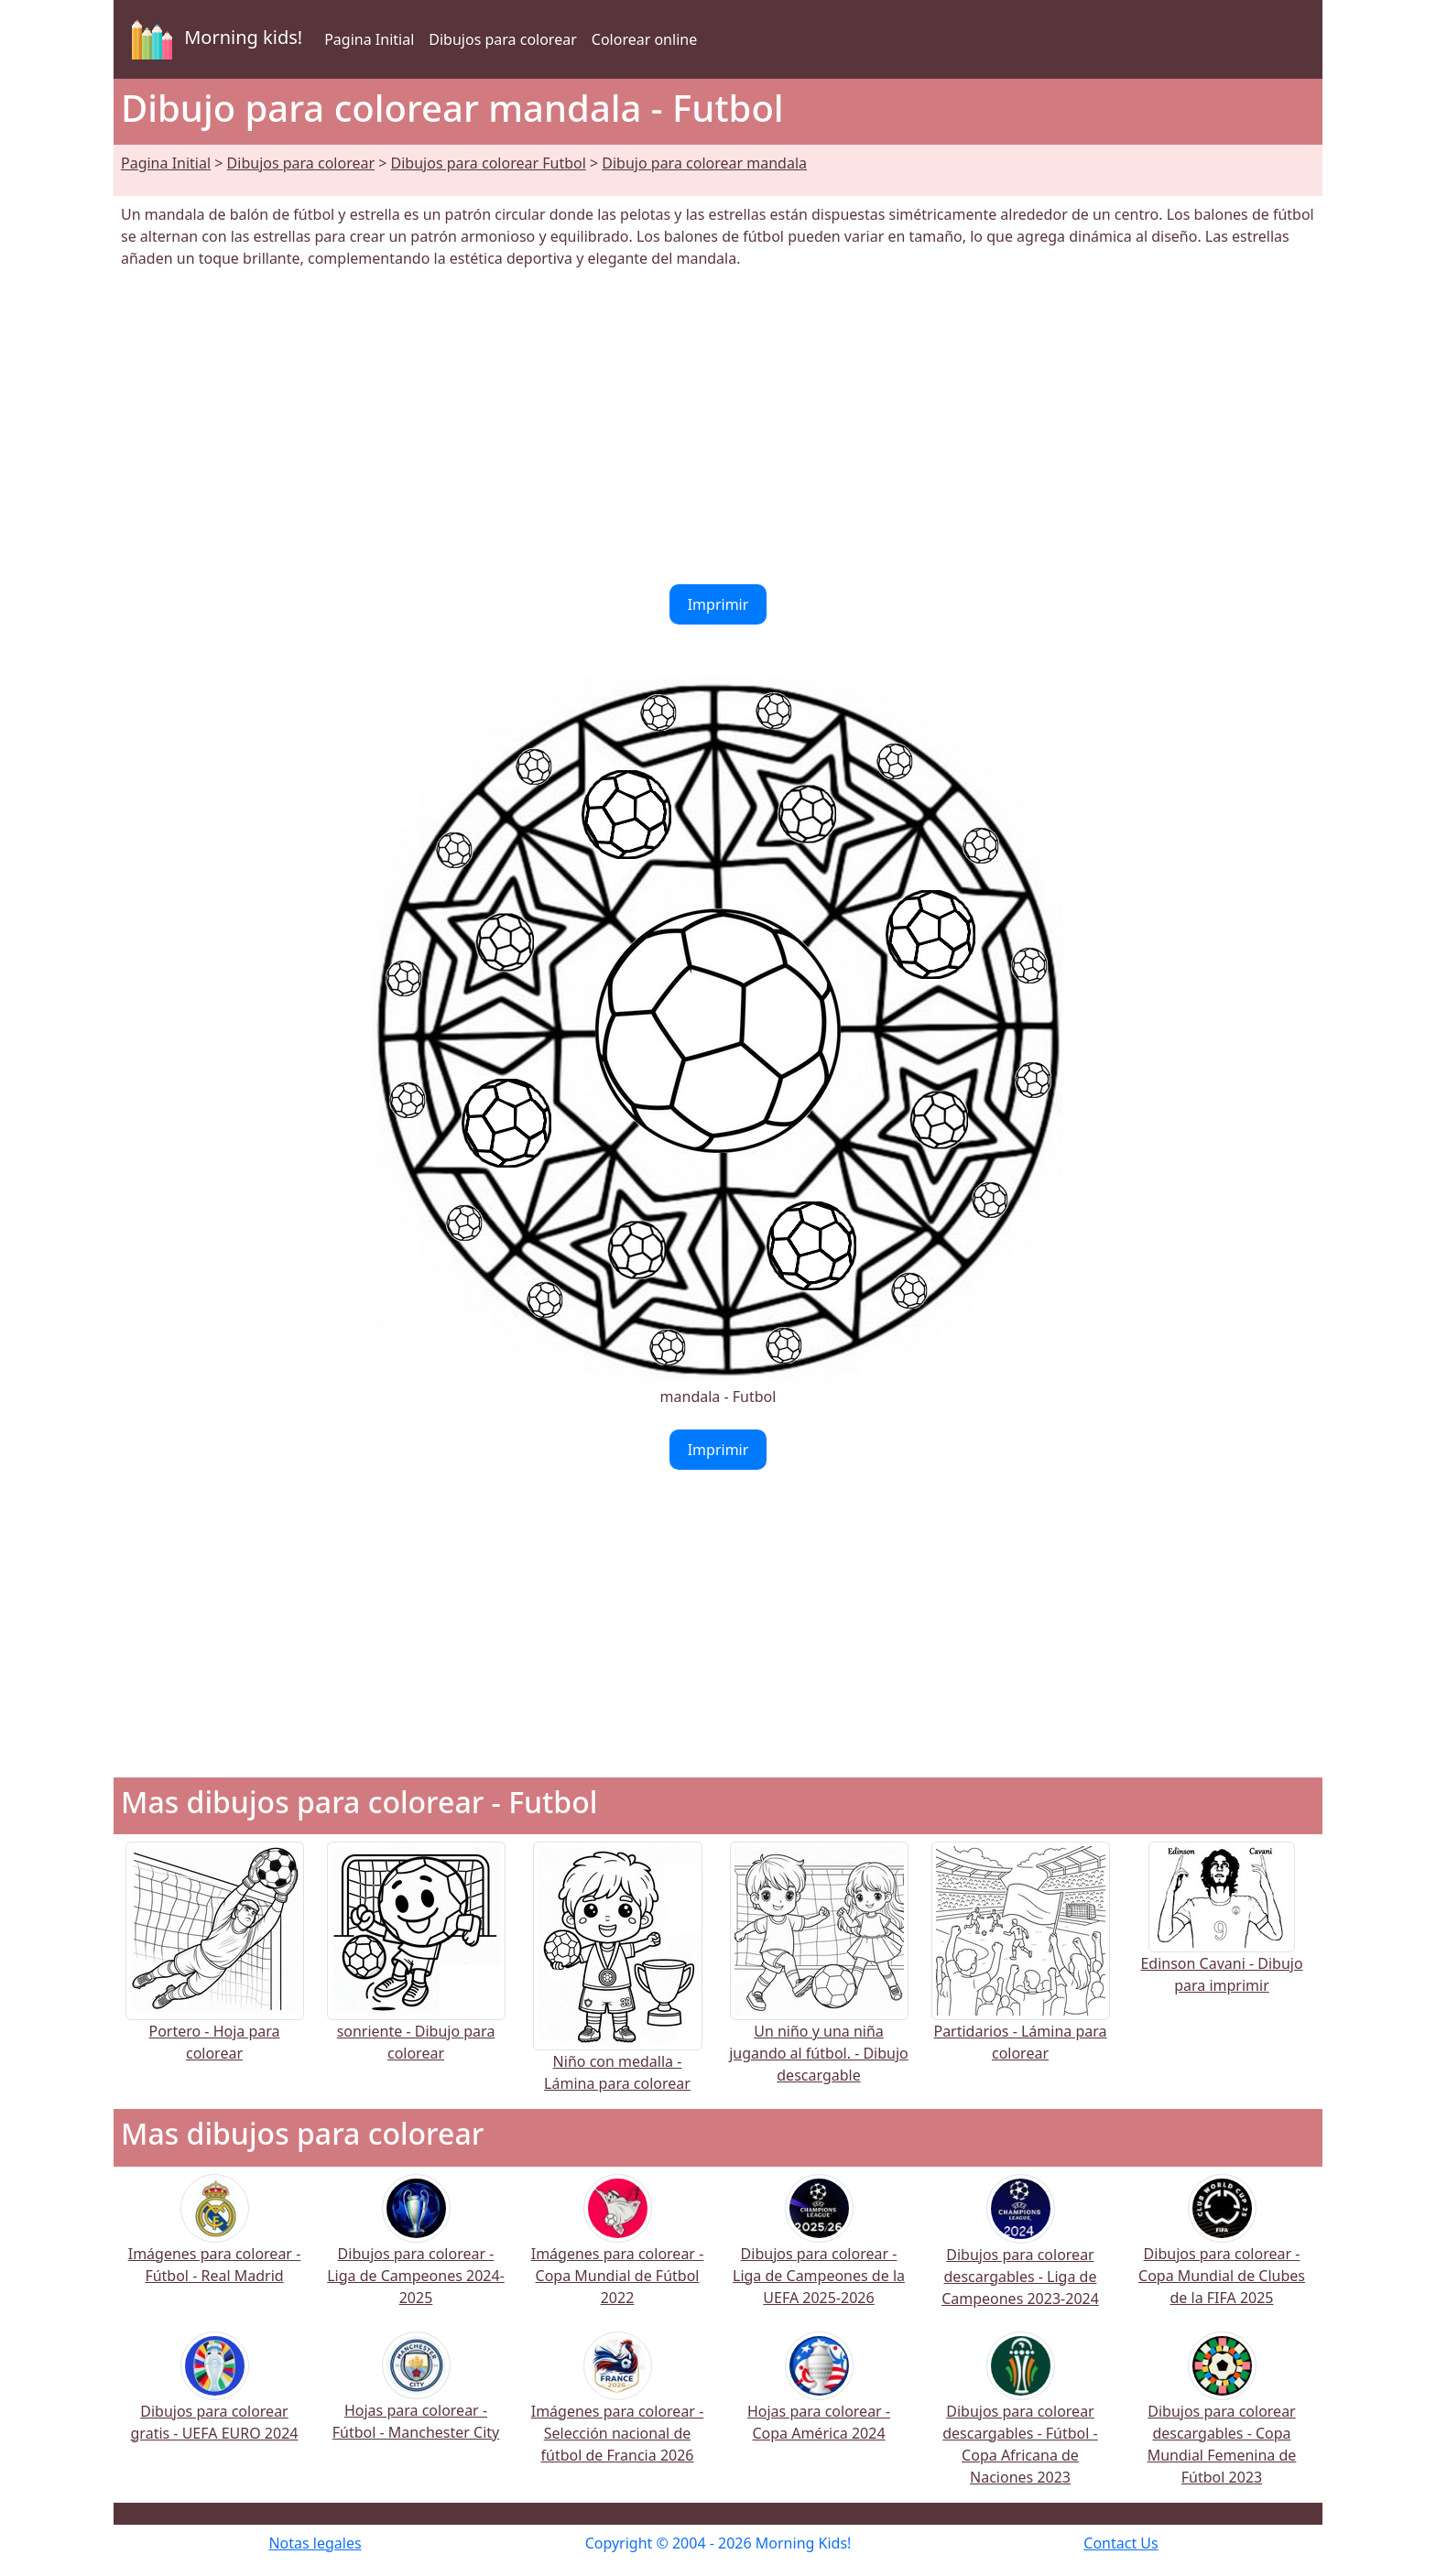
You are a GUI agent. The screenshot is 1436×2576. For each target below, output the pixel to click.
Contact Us (1120, 2543)
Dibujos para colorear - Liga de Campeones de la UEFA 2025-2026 (819, 2252)
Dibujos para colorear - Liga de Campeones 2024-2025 (416, 2252)
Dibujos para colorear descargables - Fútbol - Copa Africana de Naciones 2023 (1020, 2419)
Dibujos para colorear (502, 39)
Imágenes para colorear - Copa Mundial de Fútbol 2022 (617, 2252)
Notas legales (314, 2543)
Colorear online (644, 39)
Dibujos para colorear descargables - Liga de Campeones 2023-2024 (1020, 2253)
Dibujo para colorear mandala (704, 163)
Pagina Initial (369, 39)
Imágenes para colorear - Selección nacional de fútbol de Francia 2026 (617, 2408)
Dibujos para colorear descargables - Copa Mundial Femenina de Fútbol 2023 (1222, 2419)
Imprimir (718, 604)
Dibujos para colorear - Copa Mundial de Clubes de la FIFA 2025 (1221, 2252)
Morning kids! (213, 39)
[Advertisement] (718, 427)
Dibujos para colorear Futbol (488, 163)
